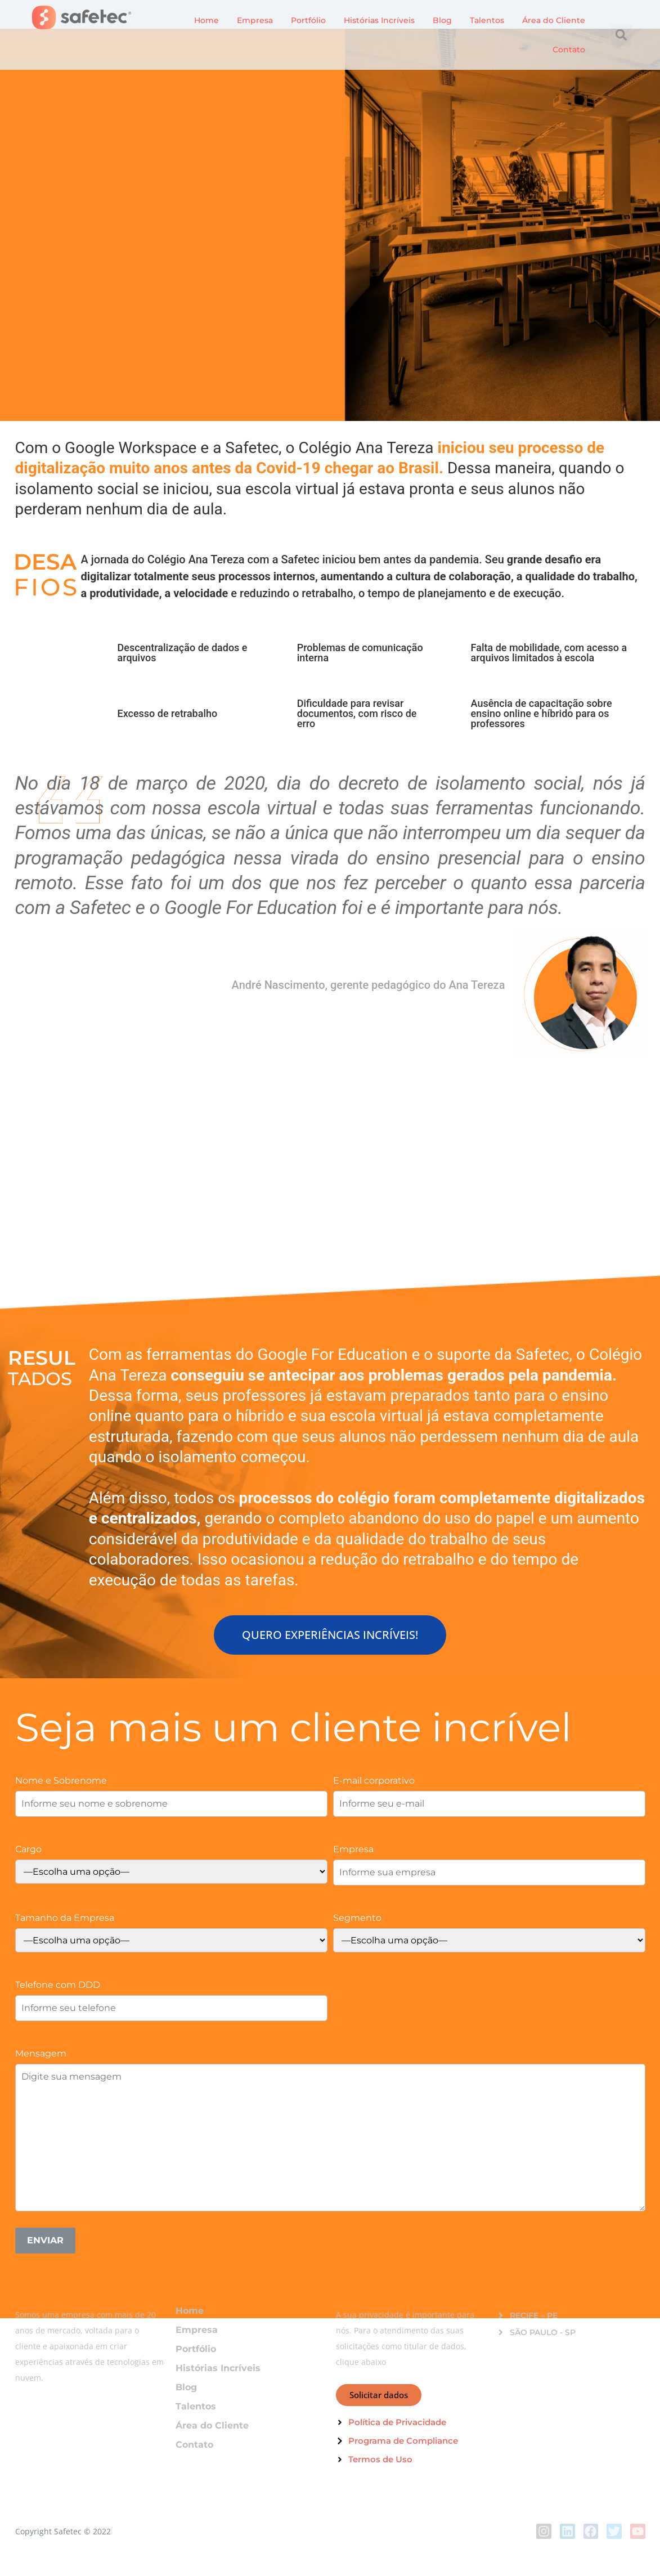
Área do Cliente (553, 20)
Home (206, 20)
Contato (569, 49)
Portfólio (308, 20)
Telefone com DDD (57, 1984)
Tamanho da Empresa (64, 1917)
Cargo (28, 1849)
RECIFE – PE (534, 2315)
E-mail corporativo (374, 1780)
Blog (442, 20)
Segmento (357, 1917)
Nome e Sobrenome (61, 1780)
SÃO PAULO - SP (543, 2332)
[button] (622, 35)
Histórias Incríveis (379, 20)
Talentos (487, 20)
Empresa (255, 20)
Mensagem (40, 2053)
